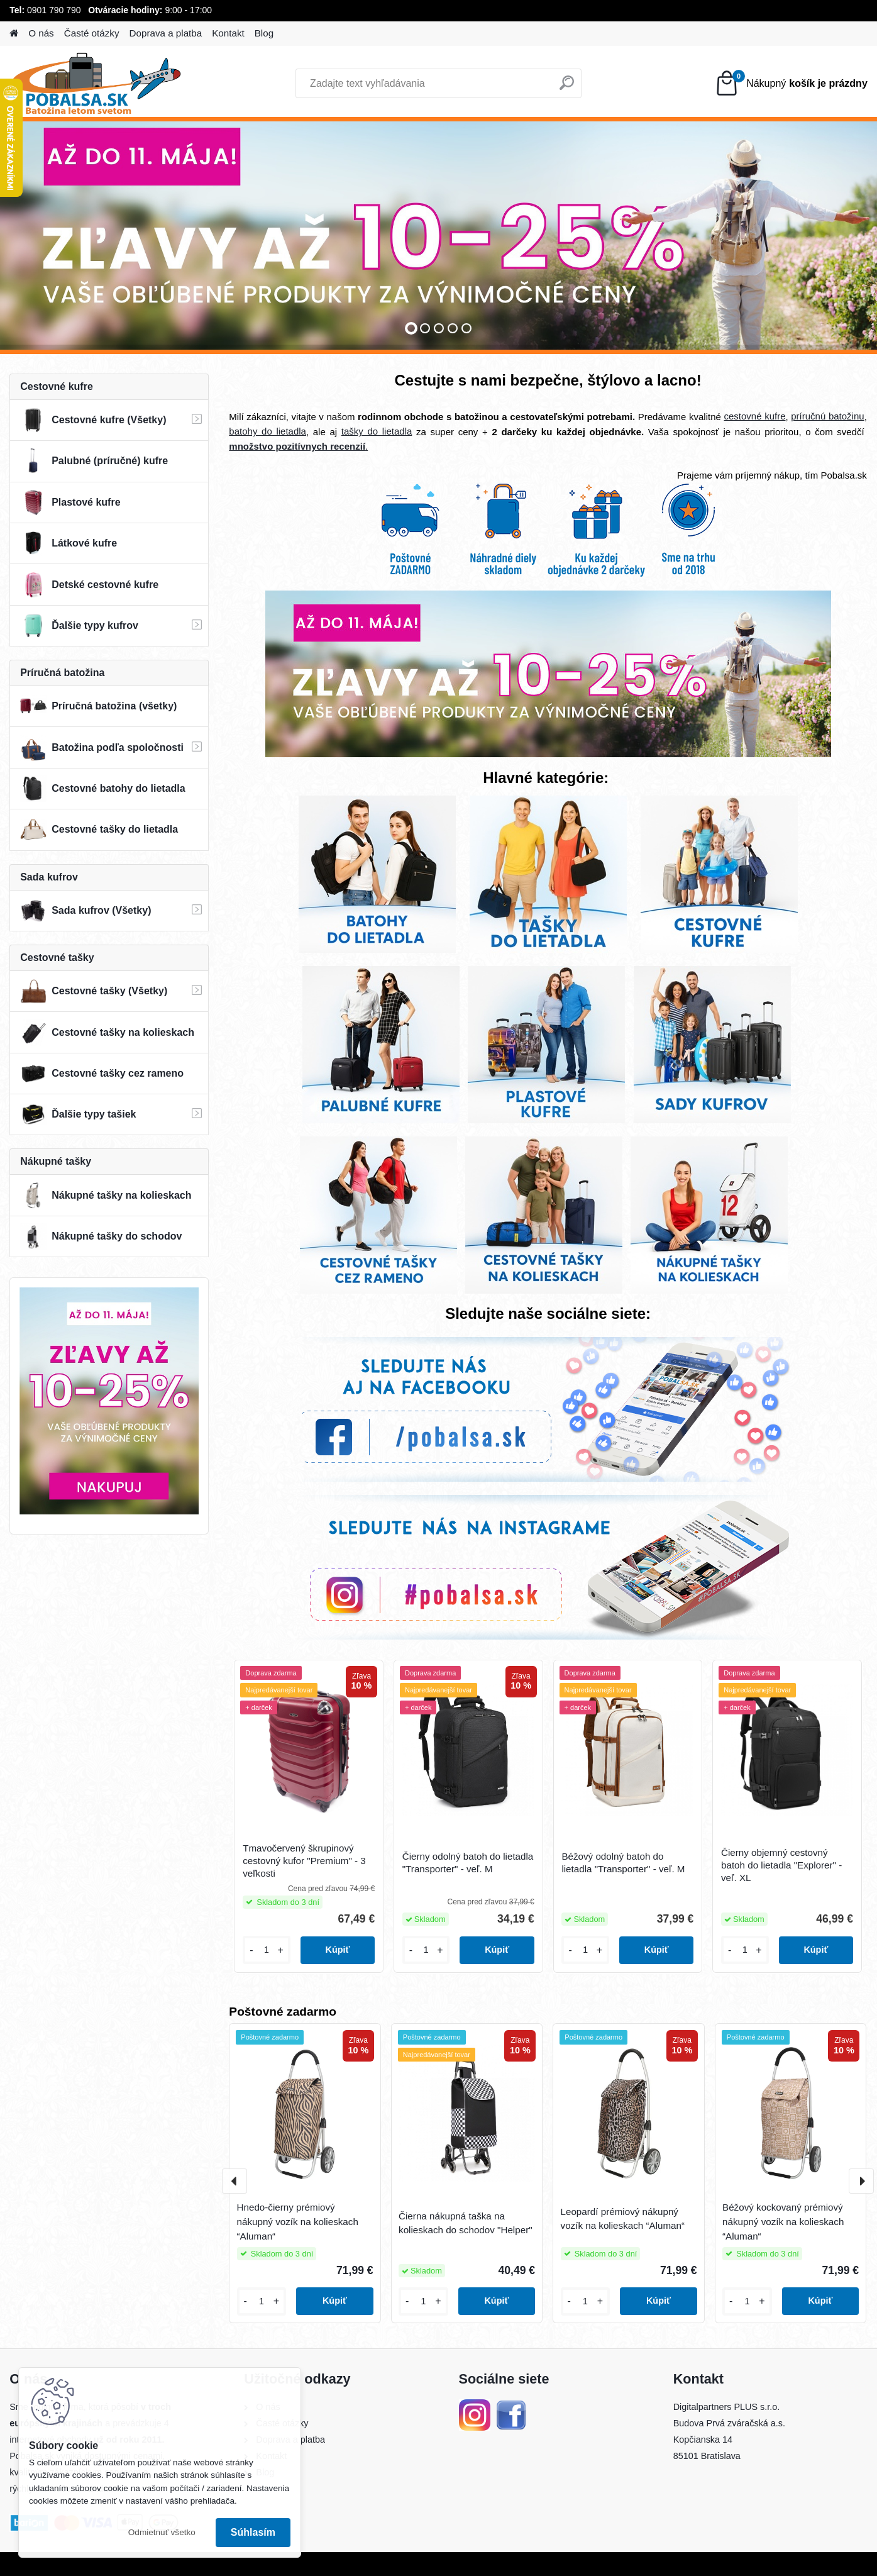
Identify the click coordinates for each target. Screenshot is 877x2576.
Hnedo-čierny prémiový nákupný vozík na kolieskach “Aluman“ (297, 2221)
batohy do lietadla (267, 431)
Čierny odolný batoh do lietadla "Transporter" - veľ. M (468, 1862)
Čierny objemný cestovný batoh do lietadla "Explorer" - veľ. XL (781, 1865)
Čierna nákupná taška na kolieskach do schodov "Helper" (465, 2223)
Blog (264, 33)
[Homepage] (13, 33)
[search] (567, 87)
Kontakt (228, 33)
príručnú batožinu (827, 416)
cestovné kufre (755, 416)
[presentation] (234, 2181)
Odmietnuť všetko (162, 2532)
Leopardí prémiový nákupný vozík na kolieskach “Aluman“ (623, 2218)
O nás (41, 33)
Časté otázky (91, 33)
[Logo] (95, 83)
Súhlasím (253, 2532)
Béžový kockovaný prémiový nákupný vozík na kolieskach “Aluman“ (783, 2221)
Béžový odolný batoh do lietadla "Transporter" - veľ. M (623, 1862)
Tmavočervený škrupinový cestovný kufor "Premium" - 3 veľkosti (304, 1861)
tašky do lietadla (376, 431)
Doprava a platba (166, 33)
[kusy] (266, 1950)
